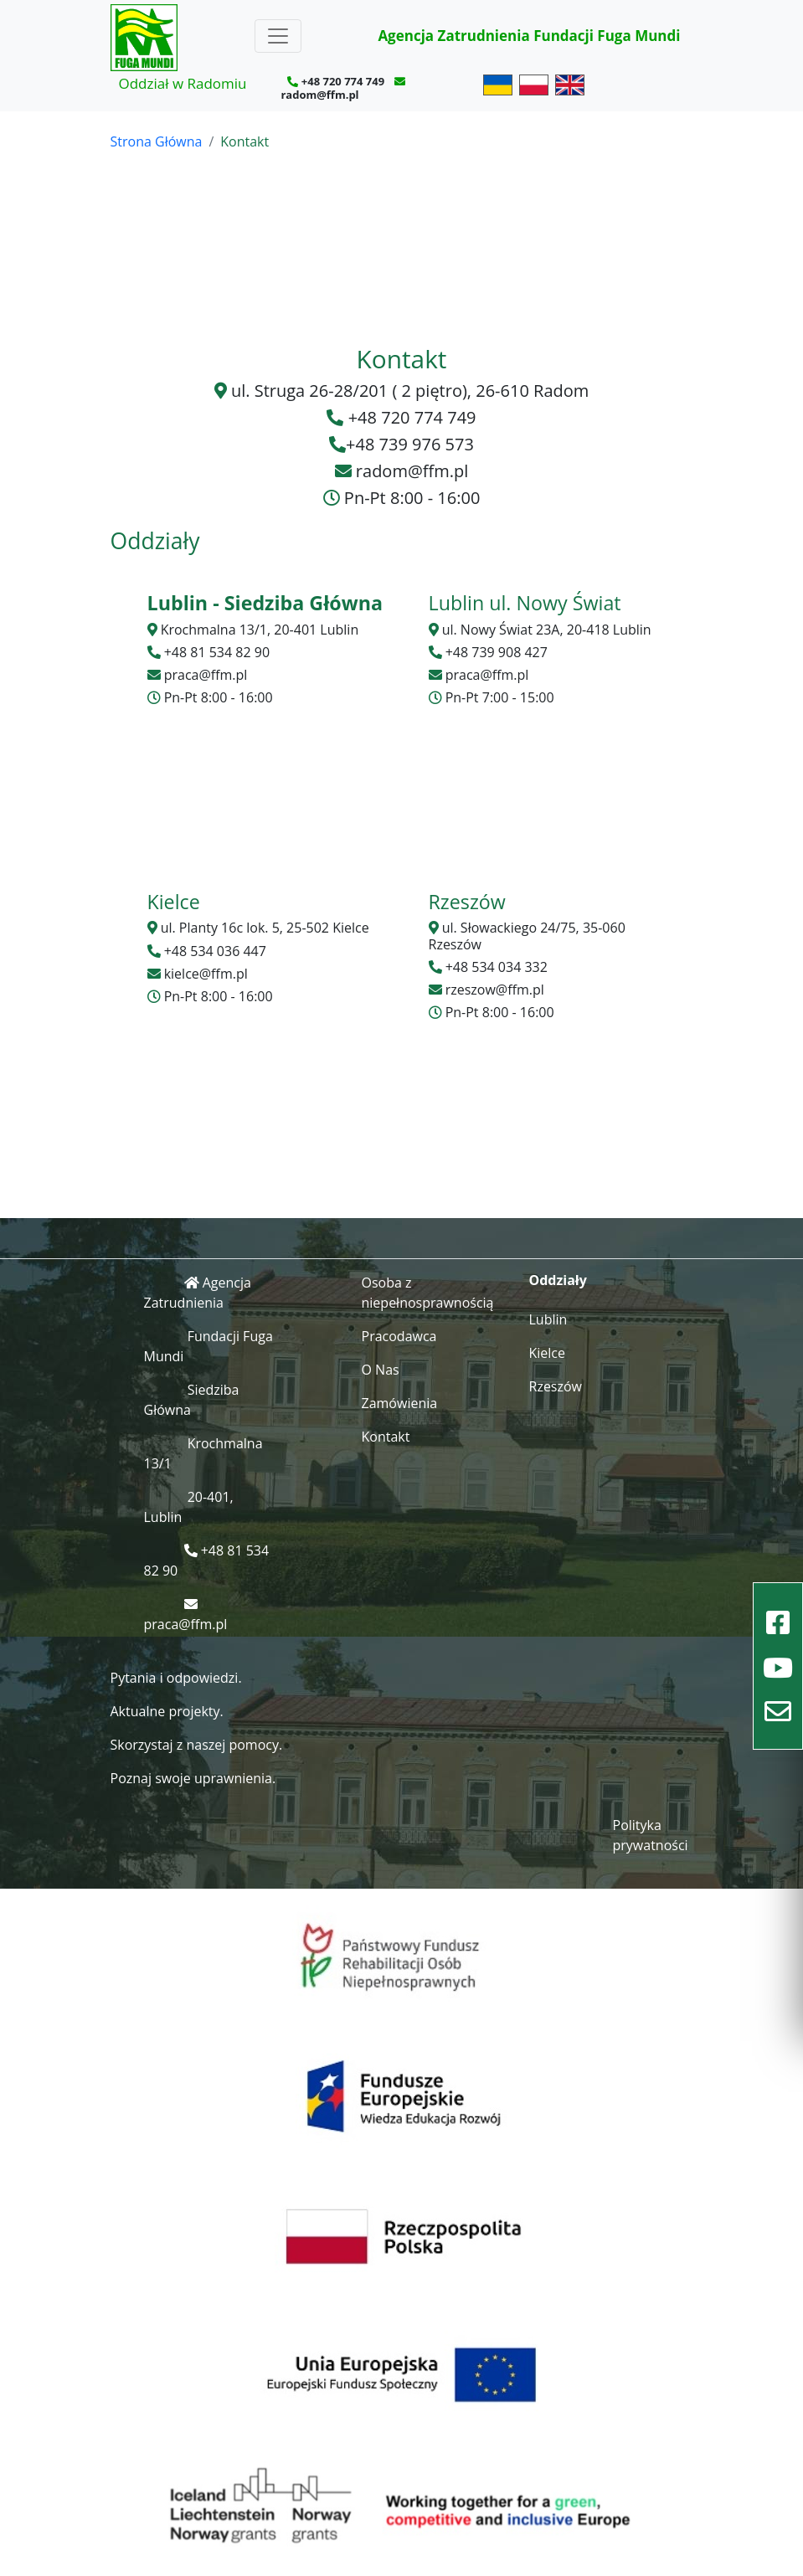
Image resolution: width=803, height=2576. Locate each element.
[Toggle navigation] (278, 36)
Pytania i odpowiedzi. (176, 1677)
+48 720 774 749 (342, 81)
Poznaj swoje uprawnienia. (193, 1778)
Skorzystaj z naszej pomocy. (197, 1744)
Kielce (547, 1353)
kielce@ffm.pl (206, 973)
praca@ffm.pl (206, 675)
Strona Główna (157, 141)
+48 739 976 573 (410, 444)
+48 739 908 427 (496, 652)
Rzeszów (556, 1386)
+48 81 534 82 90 (217, 652)
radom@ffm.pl (319, 94)
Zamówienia (400, 1403)
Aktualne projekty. (167, 1711)
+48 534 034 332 (496, 967)
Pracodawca (399, 1336)
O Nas (380, 1369)
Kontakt (386, 1436)
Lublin (548, 1319)
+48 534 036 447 (215, 951)
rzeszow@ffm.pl (494, 989)
